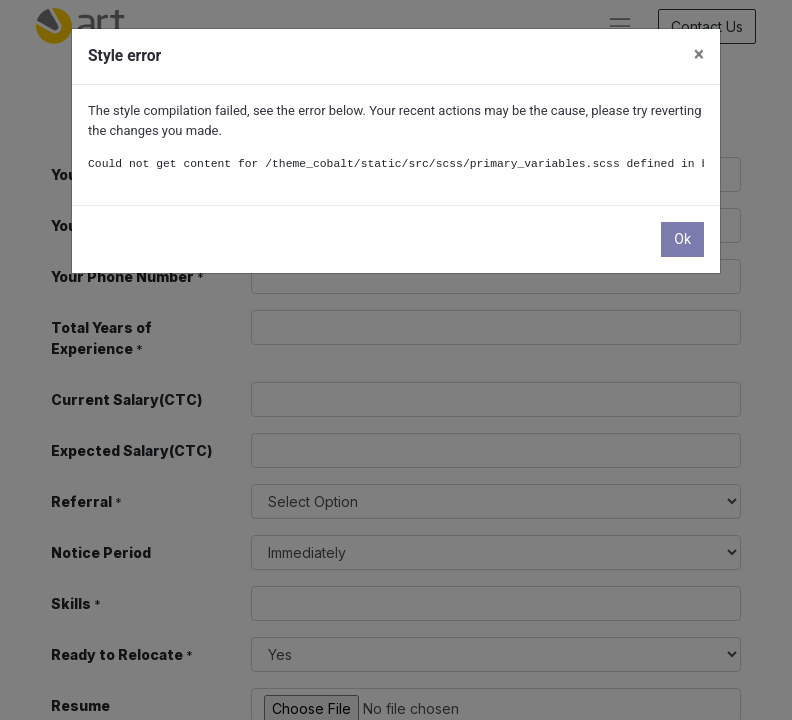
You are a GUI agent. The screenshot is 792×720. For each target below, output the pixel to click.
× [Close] (699, 54)
